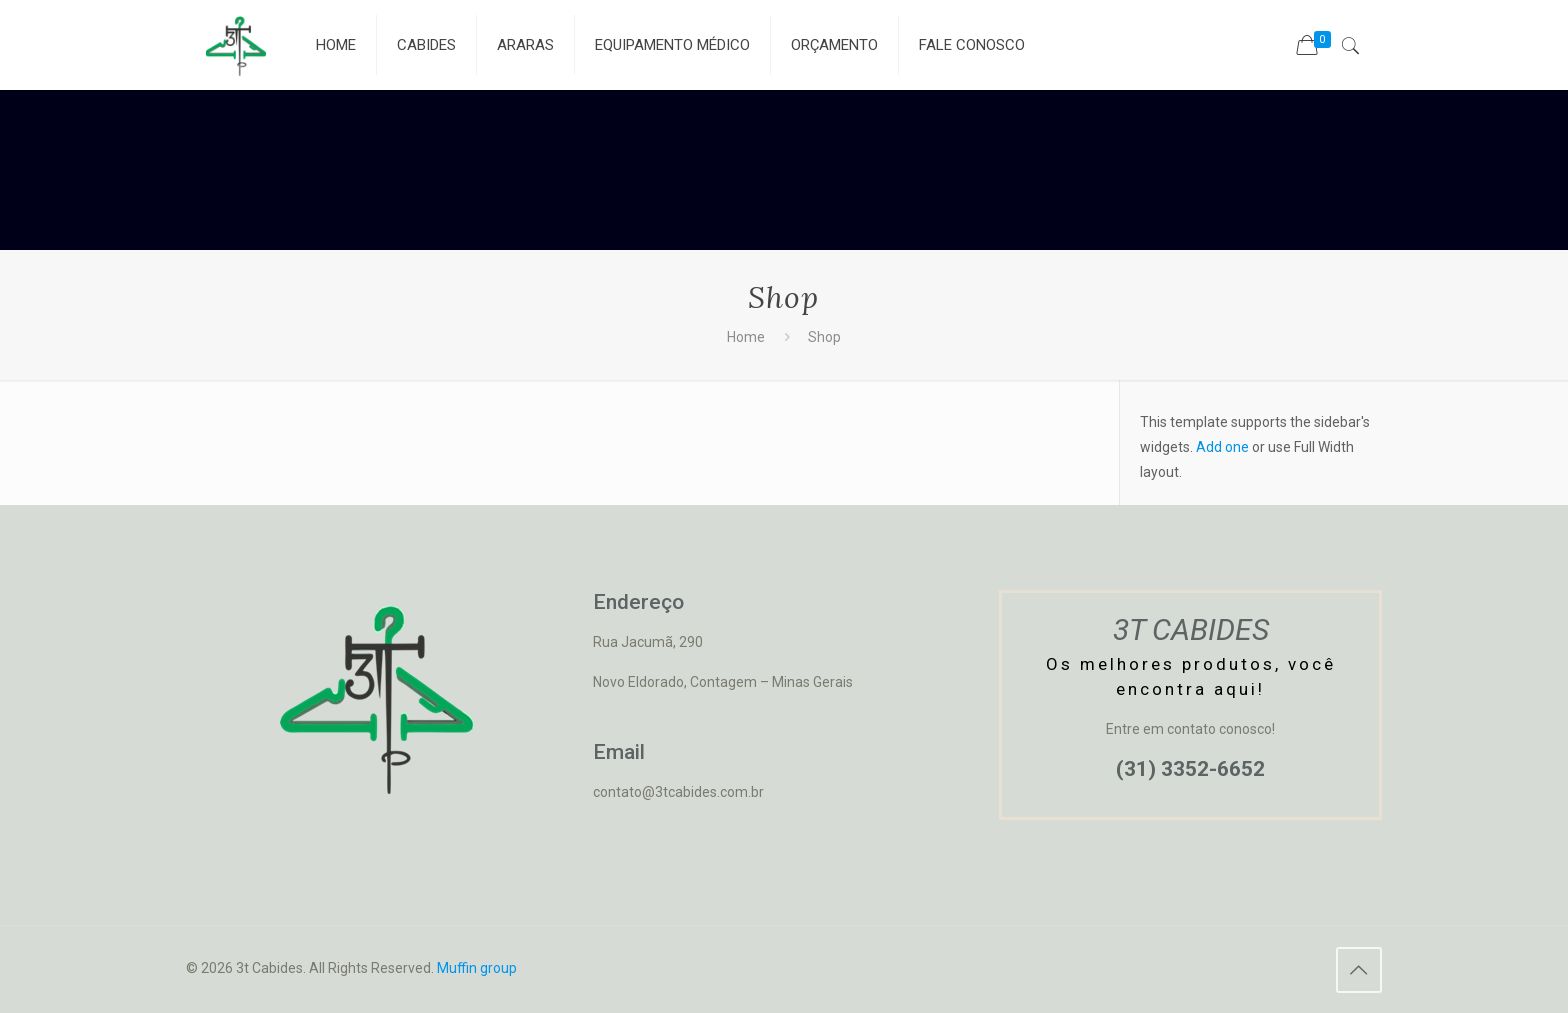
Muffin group (477, 968)
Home (746, 337)
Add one (1222, 447)
